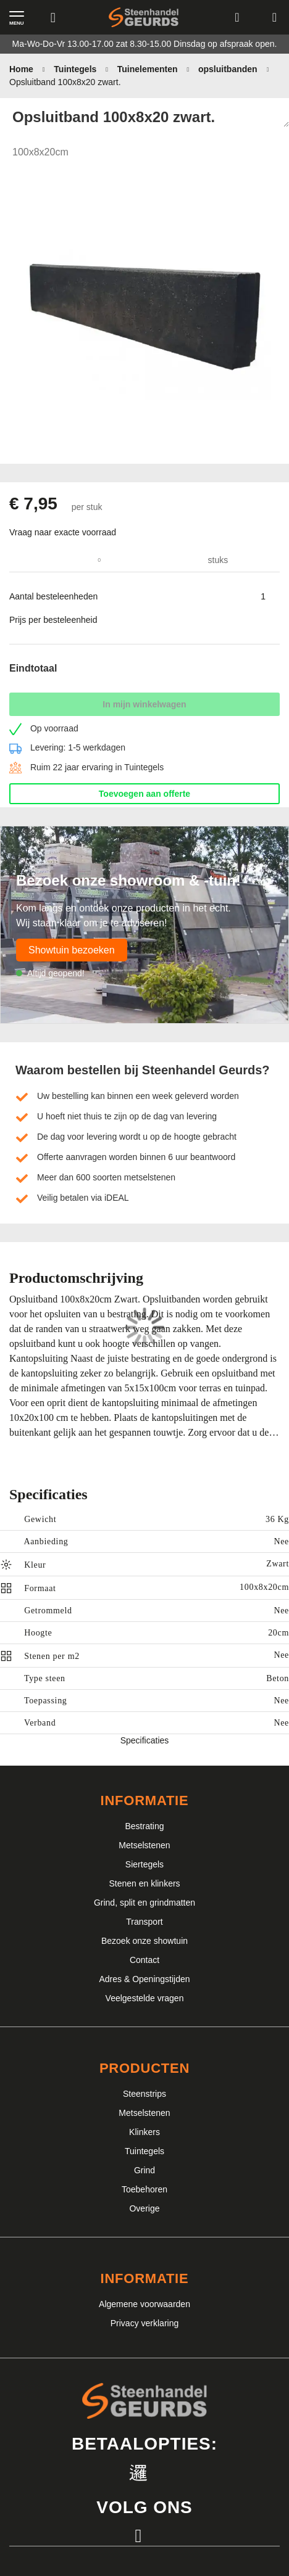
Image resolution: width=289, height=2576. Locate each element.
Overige (144, 2208)
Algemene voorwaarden (144, 2304)
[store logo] (143, 17)
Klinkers (144, 2132)
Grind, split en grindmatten (144, 1902)
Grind (144, 2170)
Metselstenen (144, 1845)
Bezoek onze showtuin (144, 1941)
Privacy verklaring (144, 2323)
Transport (144, 1922)
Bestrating (144, 1826)
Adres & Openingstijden (144, 1979)
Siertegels (144, 1864)
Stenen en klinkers (144, 1883)
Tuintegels (144, 2151)
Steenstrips (144, 2094)
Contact (144, 1960)
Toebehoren (144, 2189)
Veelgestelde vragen (145, 1998)
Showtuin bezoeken (71, 950)
